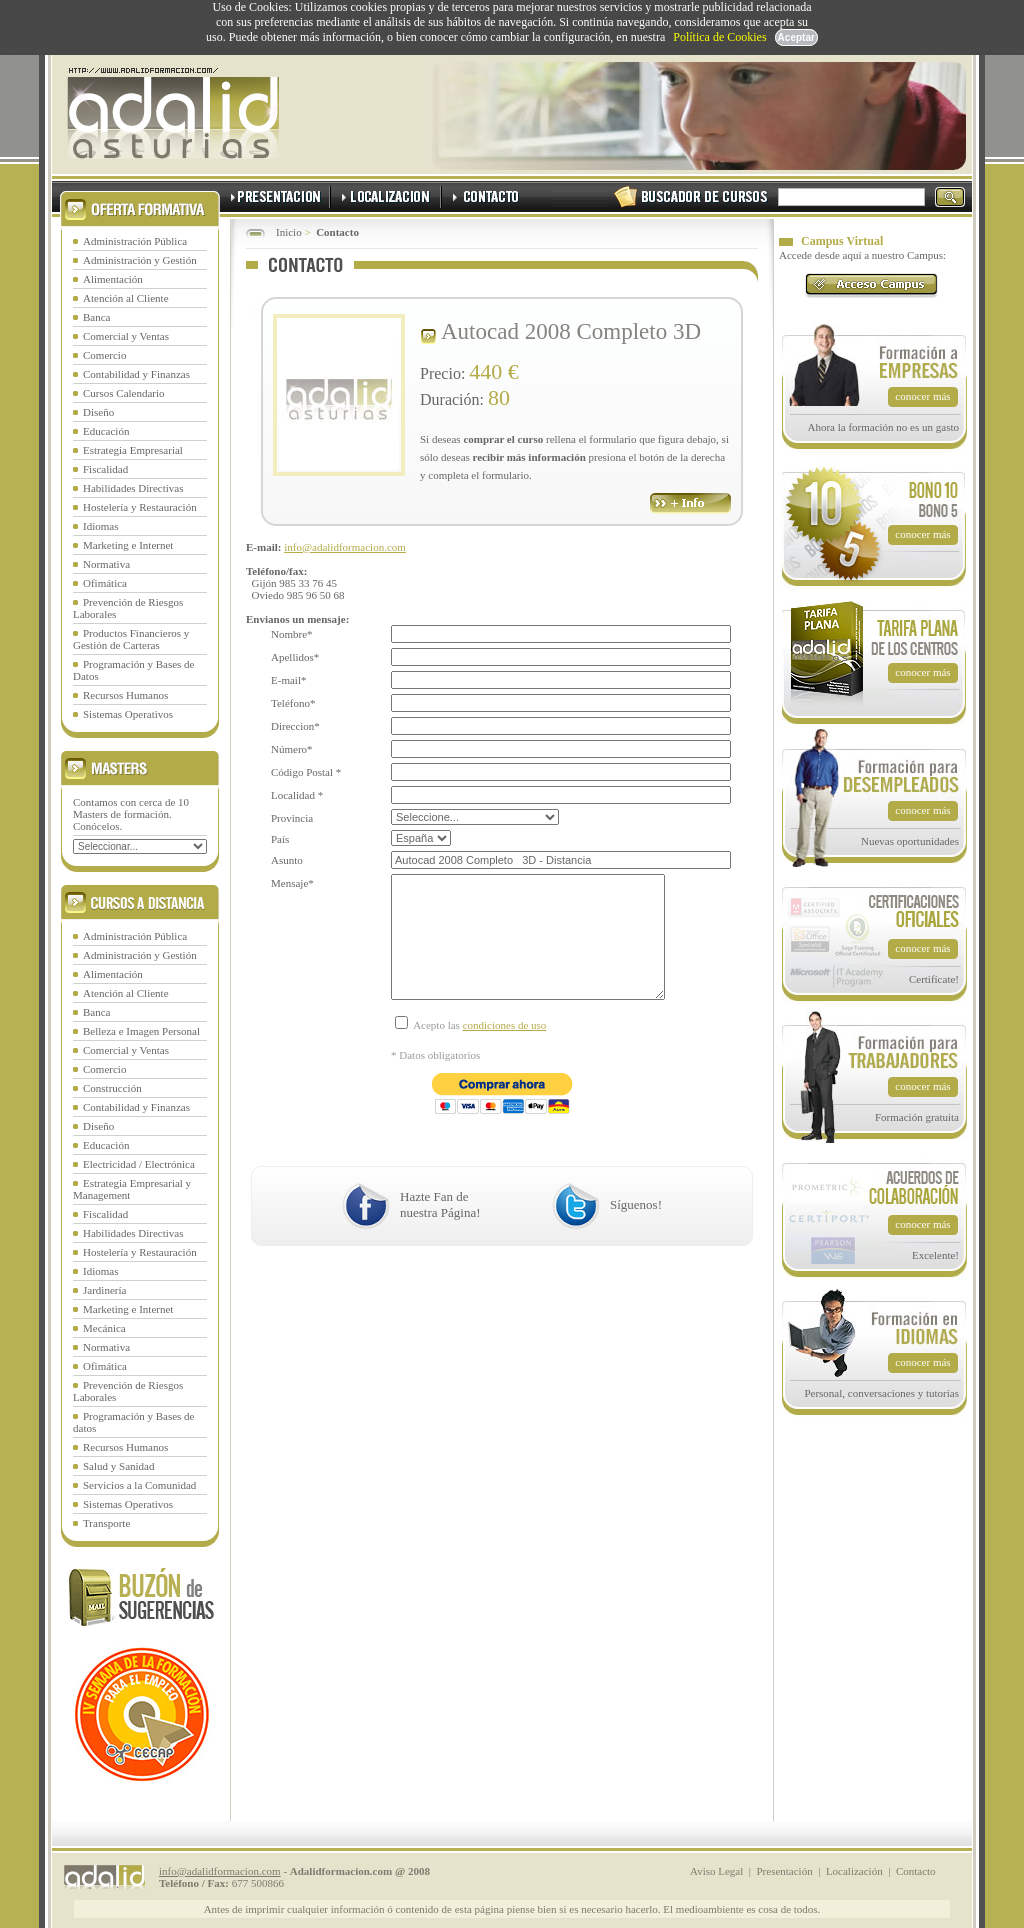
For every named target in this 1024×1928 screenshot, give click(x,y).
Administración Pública (135, 241)
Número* (292, 749)
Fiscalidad (105, 469)
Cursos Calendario (124, 393)
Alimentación (113, 279)
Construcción (112, 1088)
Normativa (106, 564)
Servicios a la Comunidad (139, 1485)
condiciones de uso (505, 1055)
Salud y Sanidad (119, 1466)
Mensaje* (292, 883)
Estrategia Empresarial (133, 450)
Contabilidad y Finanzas (136, 374)
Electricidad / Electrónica (139, 1164)
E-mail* (288, 680)
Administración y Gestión (140, 260)
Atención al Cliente (126, 298)
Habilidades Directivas (133, 488)
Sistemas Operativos (128, 714)
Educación (106, 431)
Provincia (292, 818)
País (280, 839)
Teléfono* (293, 703)
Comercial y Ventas (126, 336)
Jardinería (104, 1290)
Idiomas (100, 526)
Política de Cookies (719, 37)
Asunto (287, 860)
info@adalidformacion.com (345, 547)
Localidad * (297, 795)
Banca (96, 317)
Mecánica (104, 1328)
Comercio (104, 355)
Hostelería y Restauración (140, 507)
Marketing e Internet (128, 545)
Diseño (98, 412)
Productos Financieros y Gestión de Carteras (131, 639)
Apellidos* (295, 657)
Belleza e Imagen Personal (141, 1031)
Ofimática (105, 583)
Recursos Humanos (125, 695)
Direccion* (295, 726)
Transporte (106, 1523)
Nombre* (292, 634)
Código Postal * (306, 772)
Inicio (289, 232)
